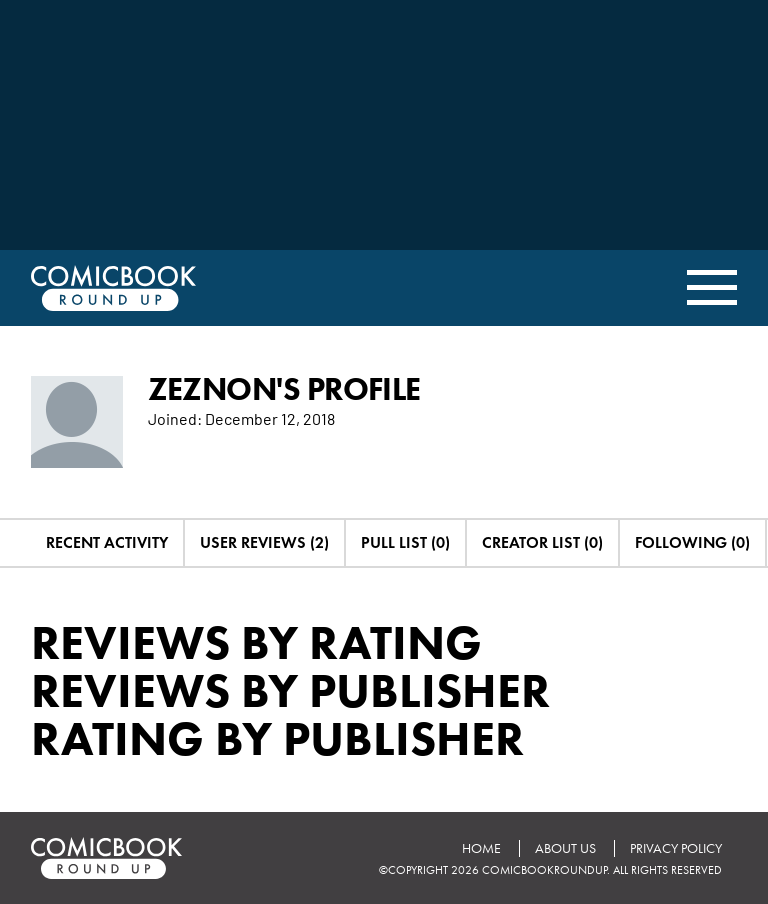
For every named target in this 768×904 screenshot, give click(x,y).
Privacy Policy (676, 848)
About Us (565, 848)
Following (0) (692, 542)
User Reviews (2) (264, 542)
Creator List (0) (542, 542)
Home (481, 848)
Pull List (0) (405, 542)
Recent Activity (107, 542)
